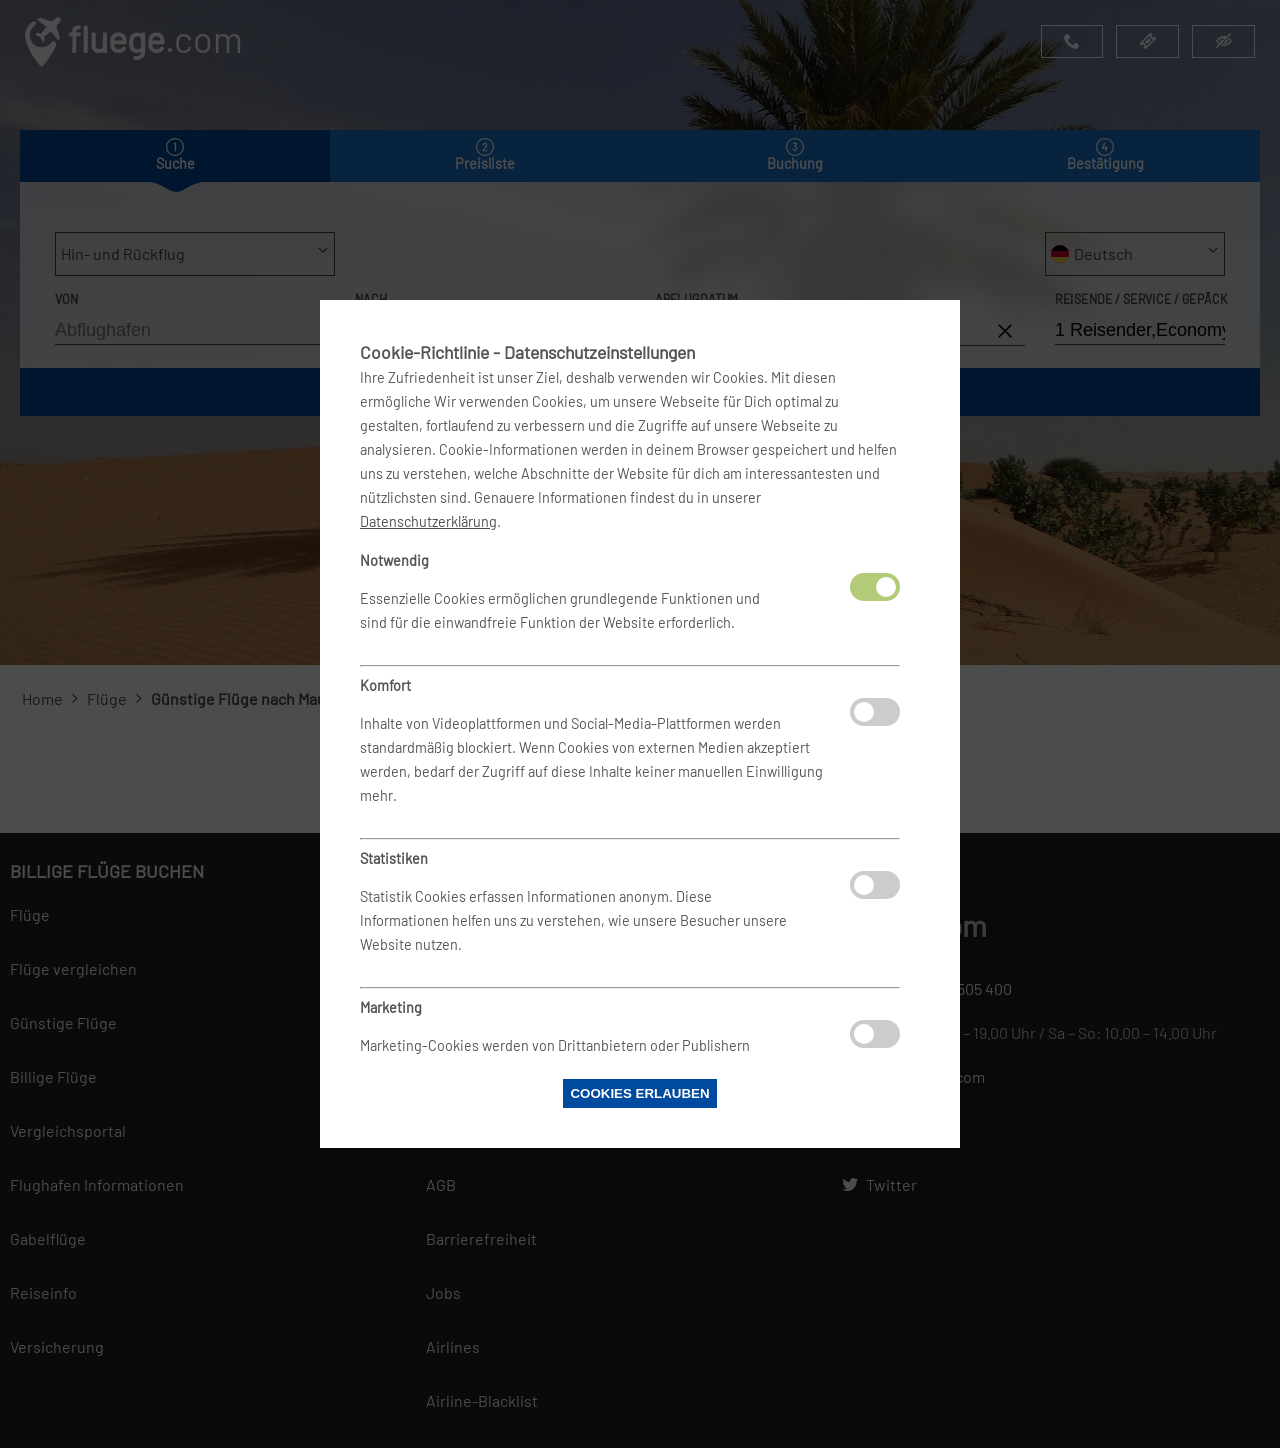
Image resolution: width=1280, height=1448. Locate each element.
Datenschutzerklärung (428, 521)
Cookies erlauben (639, 1093)
